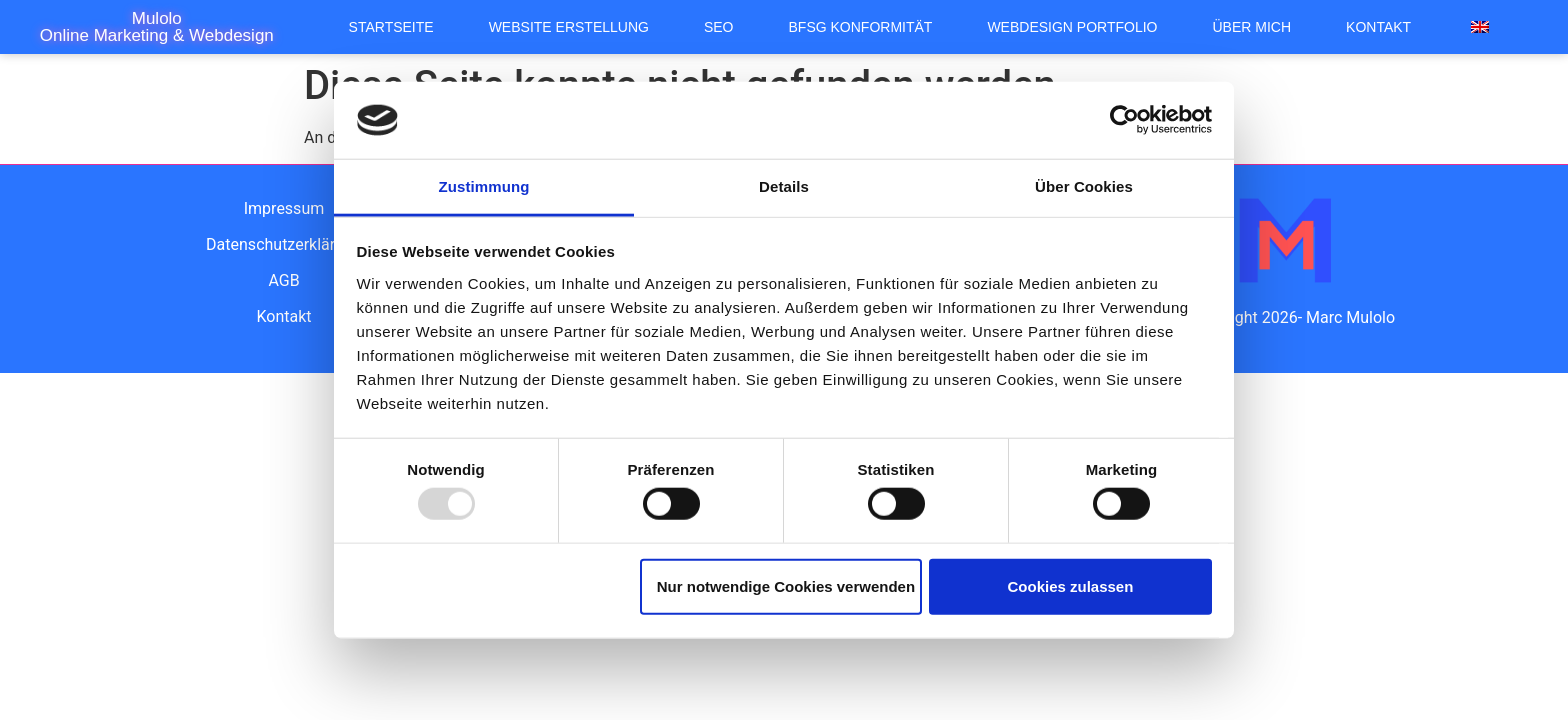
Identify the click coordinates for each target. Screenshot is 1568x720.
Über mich (1252, 27)
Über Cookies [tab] (1084, 186)
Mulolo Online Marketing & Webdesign (157, 27)
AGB (283, 280)
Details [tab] (784, 186)
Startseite (391, 27)
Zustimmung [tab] (484, 186)
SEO (719, 27)
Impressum (284, 208)
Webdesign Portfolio (1072, 27)
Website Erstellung (569, 27)
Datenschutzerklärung (284, 244)
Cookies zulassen (1070, 585)
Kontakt (1378, 27)
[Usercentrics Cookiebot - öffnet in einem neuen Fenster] (1124, 120)
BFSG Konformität (861, 27)
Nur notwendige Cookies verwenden (786, 585)
